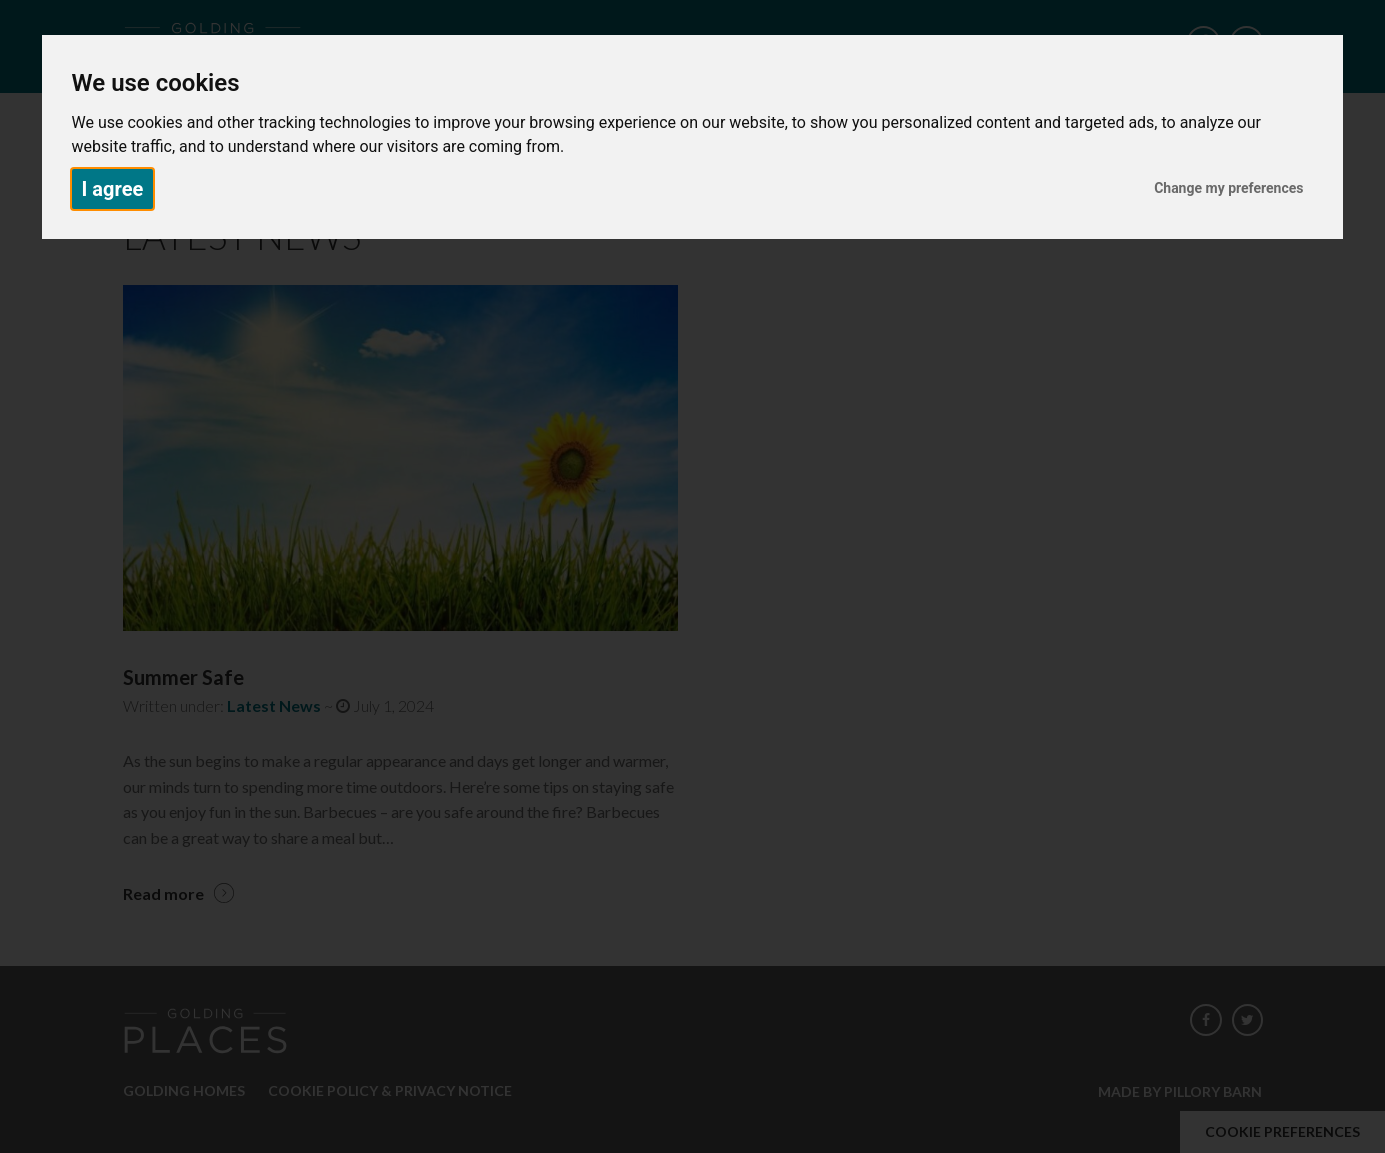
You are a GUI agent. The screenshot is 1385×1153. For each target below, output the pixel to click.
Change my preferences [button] (1228, 188)
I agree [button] (113, 189)
